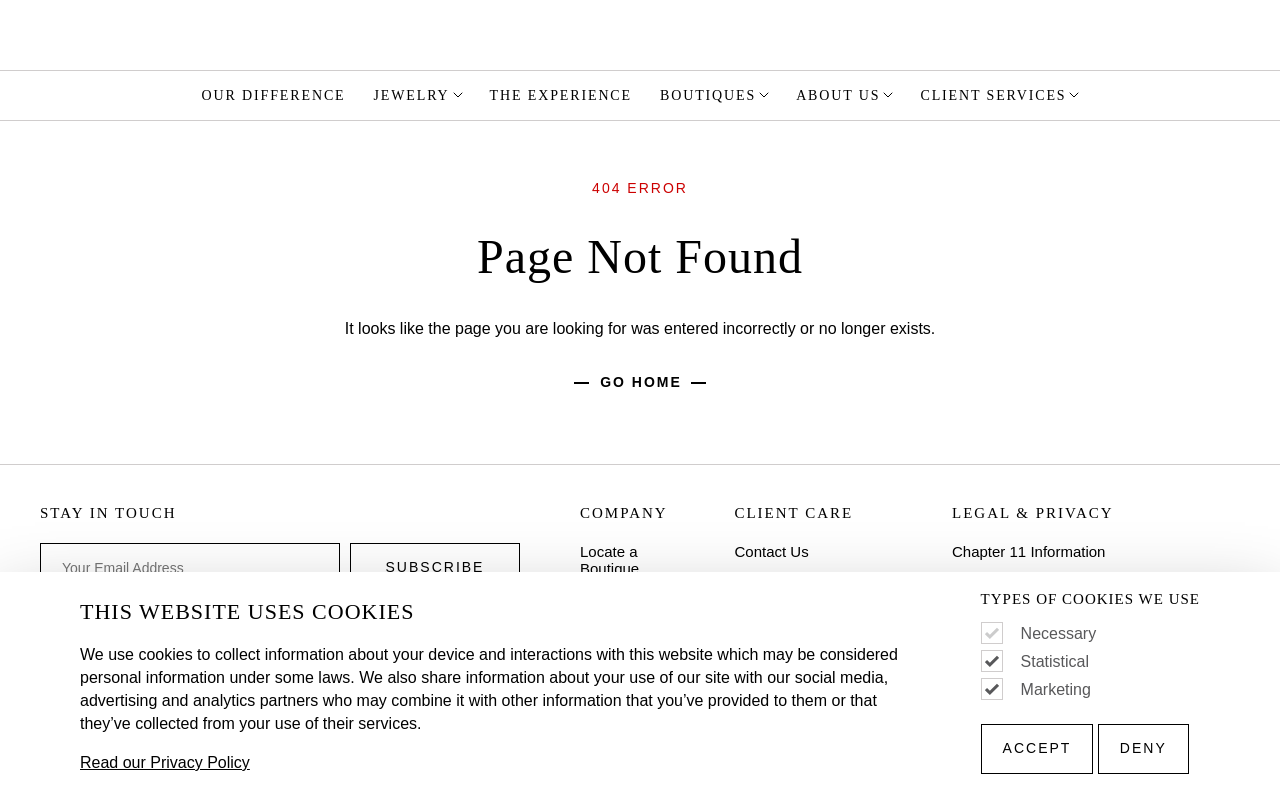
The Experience (561, 95)
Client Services (1001, 95)
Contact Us (771, 551)
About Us (846, 95)
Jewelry (420, 95)
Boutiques (716, 95)
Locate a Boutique (609, 560)
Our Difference (274, 95)
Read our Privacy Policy (165, 762)
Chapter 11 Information (1028, 551)
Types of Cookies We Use (1090, 599)
